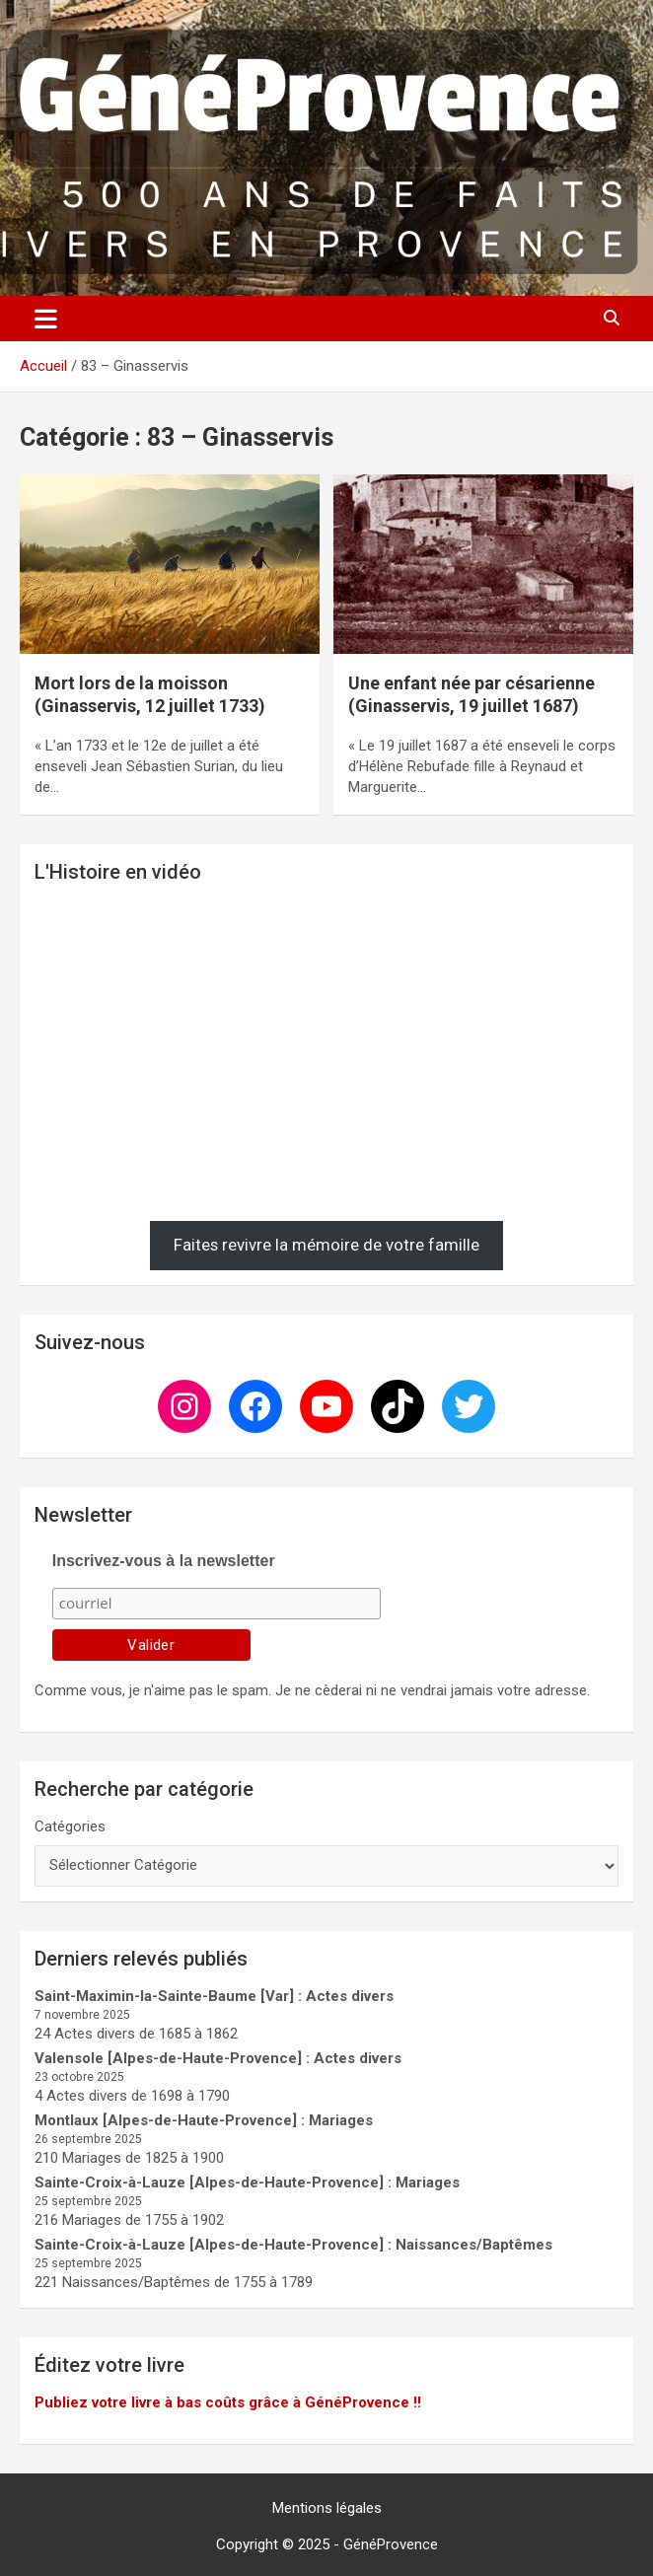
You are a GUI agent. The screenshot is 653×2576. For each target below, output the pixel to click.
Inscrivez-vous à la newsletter (163, 1560)
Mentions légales (327, 2508)
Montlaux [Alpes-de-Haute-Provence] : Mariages (204, 2120)
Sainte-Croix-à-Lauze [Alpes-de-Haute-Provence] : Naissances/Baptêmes (293, 2245)
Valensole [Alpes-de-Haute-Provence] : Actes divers (218, 2058)
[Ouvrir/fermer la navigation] (46, 318)
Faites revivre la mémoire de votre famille (326, 1244)
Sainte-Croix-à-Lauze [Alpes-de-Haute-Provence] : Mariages (247, 2182)
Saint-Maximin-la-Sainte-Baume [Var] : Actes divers (214, 1996)
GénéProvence (390, 2544)
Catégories (70, 1826)
